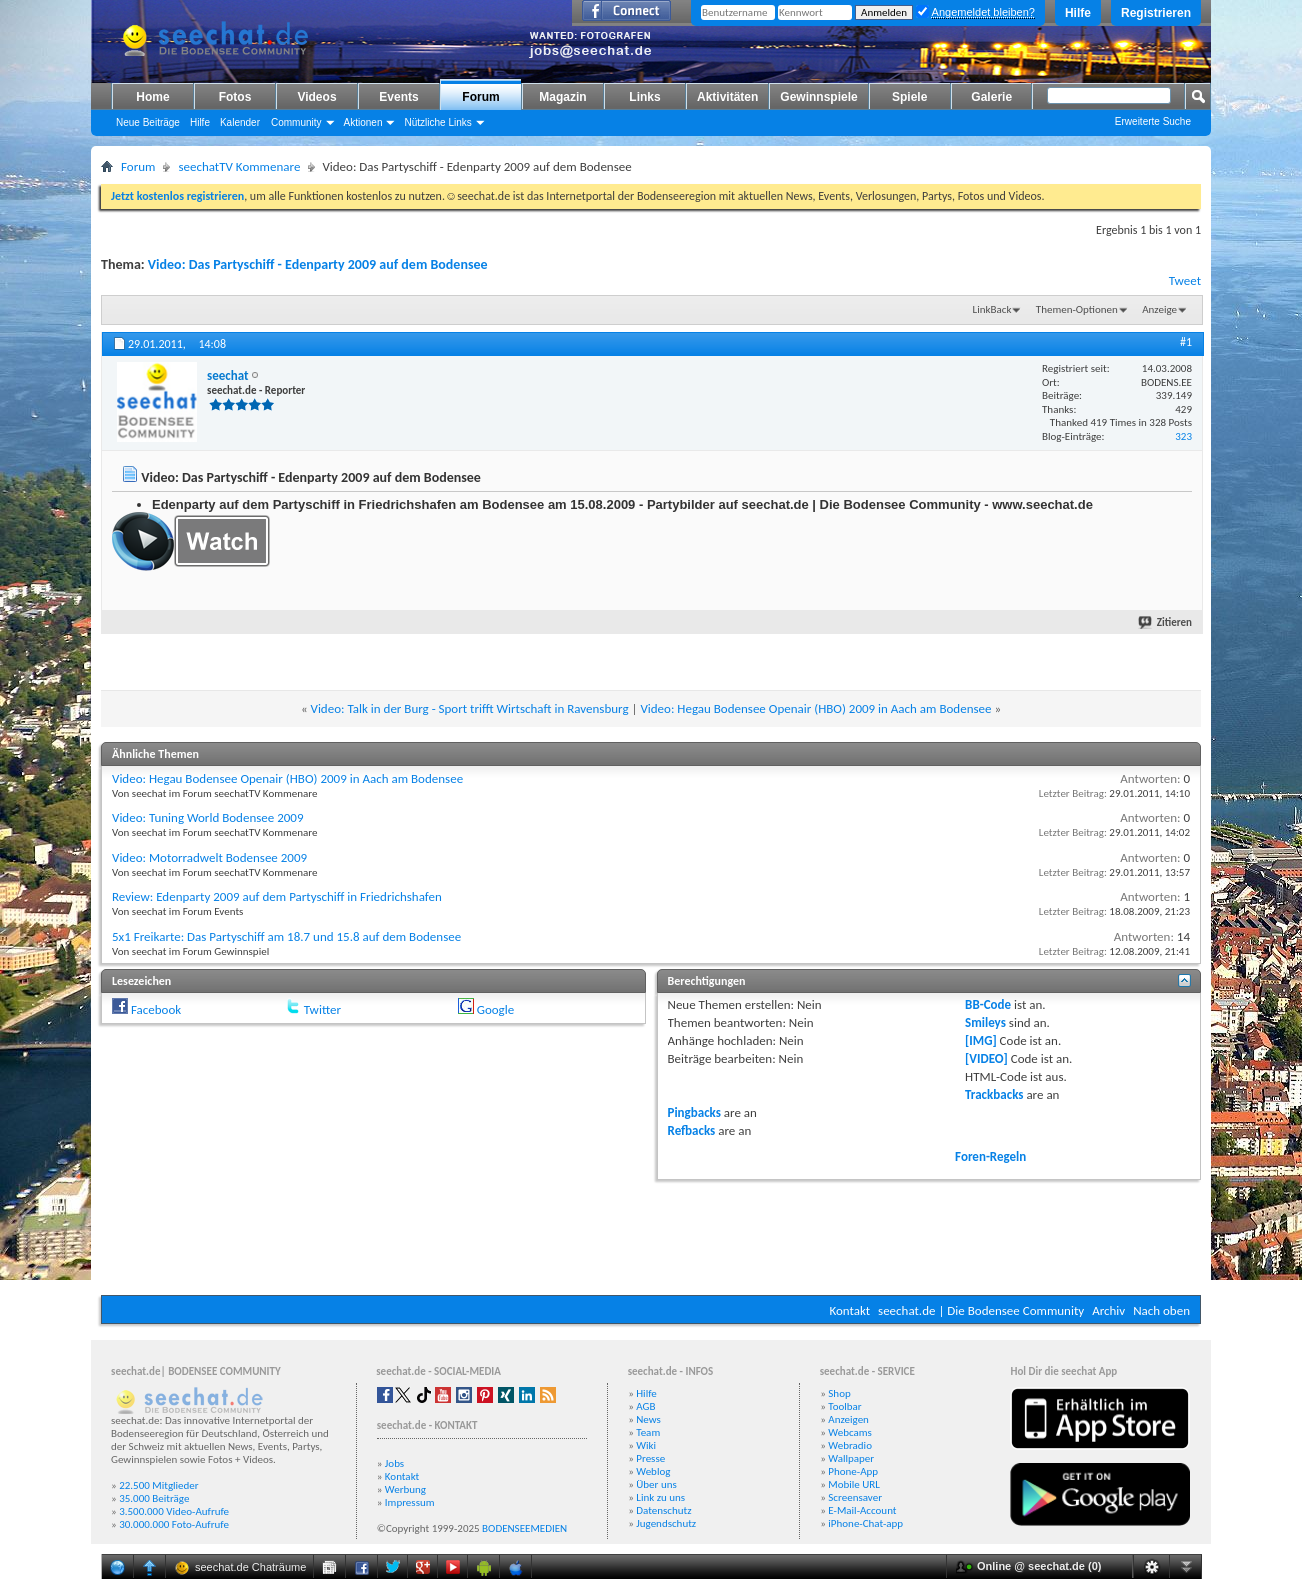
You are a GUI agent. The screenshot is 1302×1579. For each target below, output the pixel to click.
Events (398, 97)
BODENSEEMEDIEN (524, 1528)
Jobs (394, 1463)
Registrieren (1156, 13)
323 (1183, 436)
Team (648, 1432)
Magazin (562, 97)
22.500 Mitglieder (159, 1485)
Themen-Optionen (1077, 309)
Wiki (646, 1445)
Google (495, 1009)
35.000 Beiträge (154, 1498)
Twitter (322, 1009)
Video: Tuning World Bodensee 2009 (208, 817)
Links (644, 97)
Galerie (991, 97)
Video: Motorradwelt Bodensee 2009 (209, 857)
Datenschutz (663, 1510)
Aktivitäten (727, 97)
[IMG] (981, 1040)
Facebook (156, 1009)
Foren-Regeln (990, 1156)
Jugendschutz (666, 1523)
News (648, 1419)
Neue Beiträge (148, 122)
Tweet (1185, 280)
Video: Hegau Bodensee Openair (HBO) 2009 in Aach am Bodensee (815, 708)
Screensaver (855, 1497)
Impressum (410, 1502)
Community (296, 122)
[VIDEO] (986, 1058)
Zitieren (1166, 622)
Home (152, 97)
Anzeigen (848, 1419)
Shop (839, 1393)
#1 (1186, 342)
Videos (316, 97)
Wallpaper (851, 1458)
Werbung (405, 1489)
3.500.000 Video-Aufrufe (174, 1511)
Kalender (240, 122)
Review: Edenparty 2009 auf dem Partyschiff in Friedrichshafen (277, 896)
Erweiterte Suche (1153, 121)
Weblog (653, 1471)
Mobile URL (854, 1484)
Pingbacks (694, 1112)
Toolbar (844, 1406)
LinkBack (992, 309)
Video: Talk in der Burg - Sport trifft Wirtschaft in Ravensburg (470, 708)
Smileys (985, 1022)
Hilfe (1078, 13)
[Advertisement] (651, 1235)
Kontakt (849, 1310)
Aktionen (363, 122)
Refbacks (692, 1130)
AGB (645, 1406)
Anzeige (1159, 309)
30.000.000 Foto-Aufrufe (174, 1524)
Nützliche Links (437, 122)
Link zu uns (660, 1497)
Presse (650, 1458)
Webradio (850, 1445)
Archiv (1108, 1310)
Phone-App (853, 1471)
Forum (480, 97)
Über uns (656, 1484)
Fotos (235, 97)
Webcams (850, 1432)
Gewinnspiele (818, 97)
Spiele (909, 97)
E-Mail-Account (862, 1510)
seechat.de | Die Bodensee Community (981, 1310)
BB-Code (988, 1004)
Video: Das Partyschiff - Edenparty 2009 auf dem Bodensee (318, 264)
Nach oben (1161, 1310)
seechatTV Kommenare (239, 166)
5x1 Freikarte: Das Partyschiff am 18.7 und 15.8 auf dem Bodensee (286, 936)
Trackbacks (994, 1094)
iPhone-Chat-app (865, 1523)
